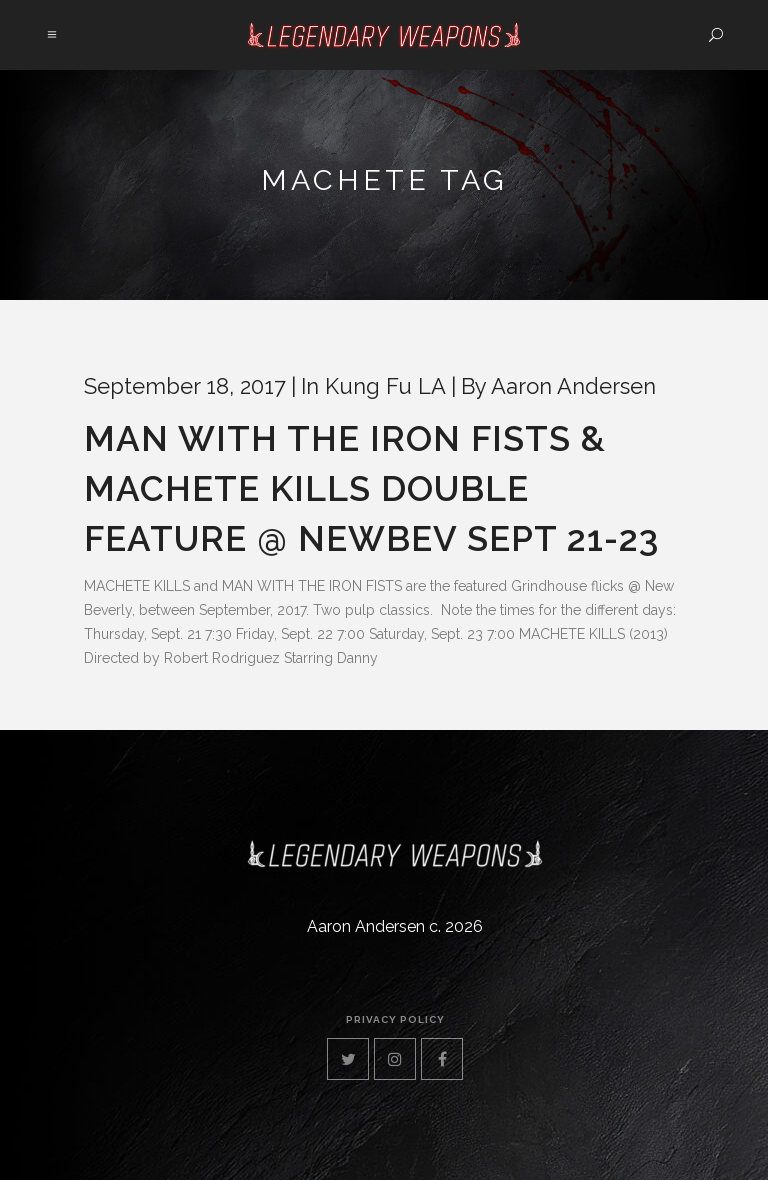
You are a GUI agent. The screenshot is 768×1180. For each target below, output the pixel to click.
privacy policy (395, 1019)
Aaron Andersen (573, 386)
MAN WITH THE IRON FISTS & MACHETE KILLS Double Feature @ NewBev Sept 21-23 (371, 488)
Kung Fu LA (385, 386)
